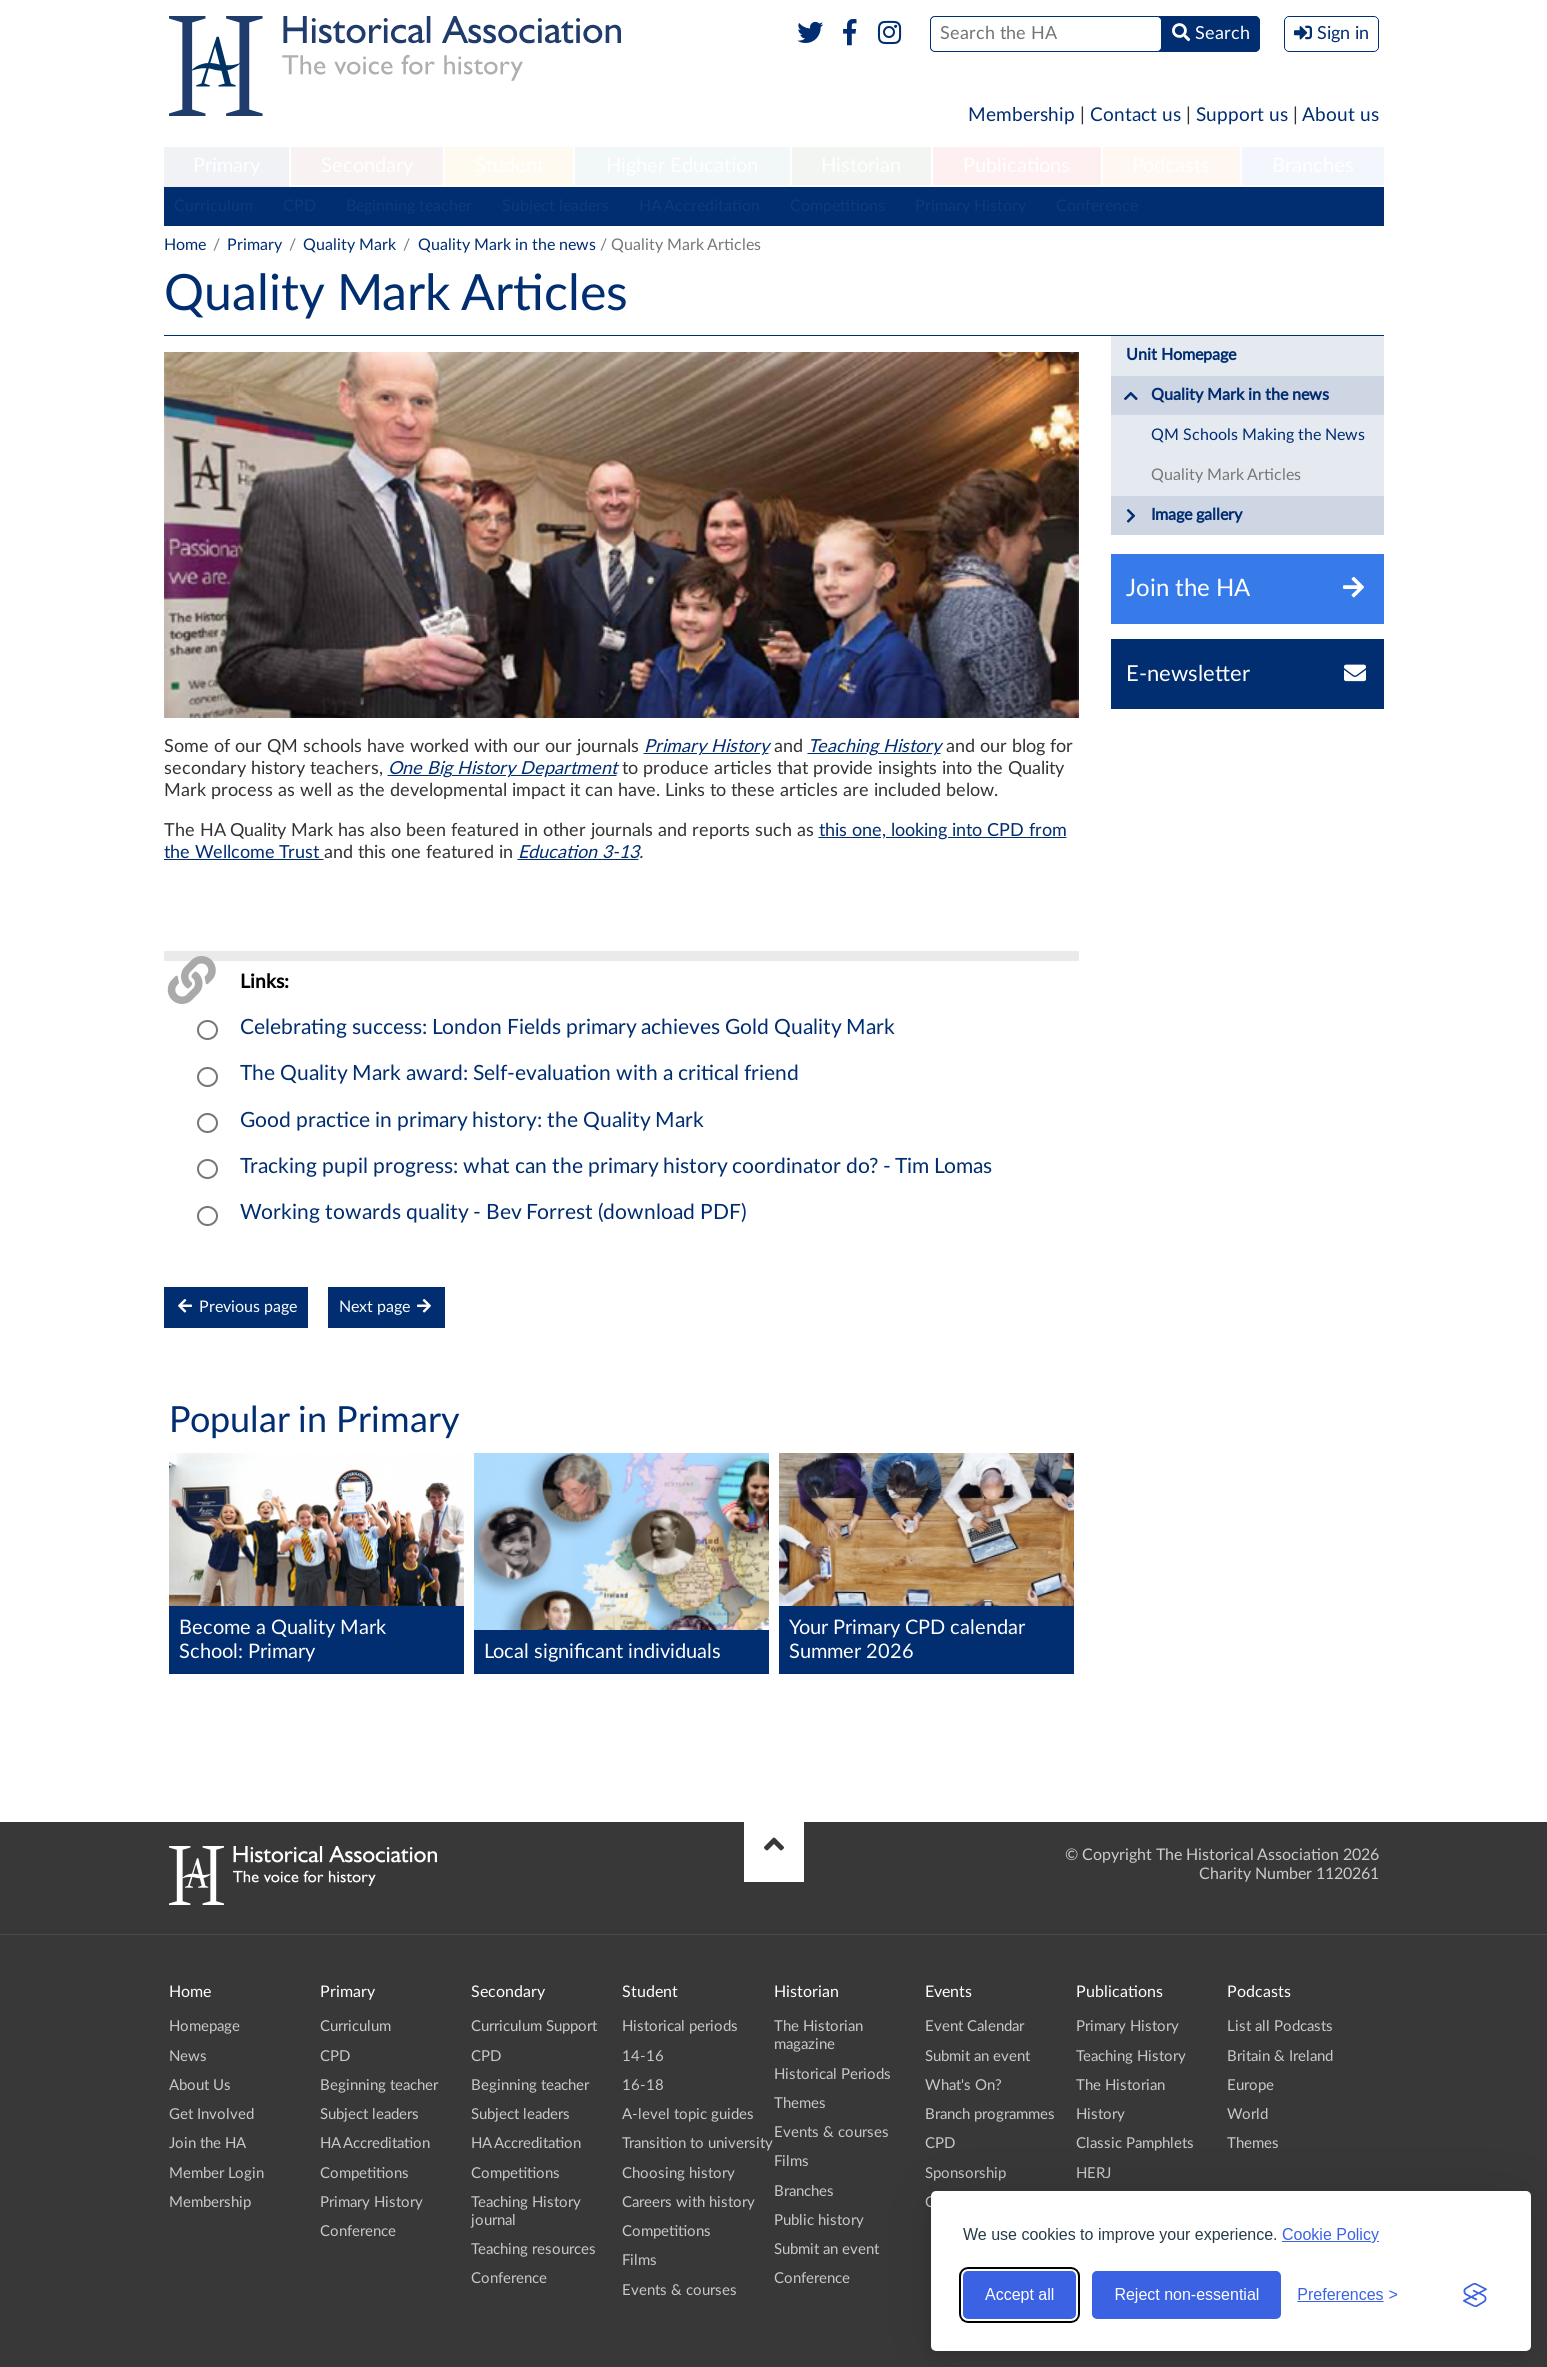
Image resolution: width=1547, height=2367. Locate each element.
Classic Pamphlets (1135, 2143)
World (1247, 2114)
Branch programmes (990, 2114)
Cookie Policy (1330, 2234)
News (188, 2056)
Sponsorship (965, 2173)
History (1100, 2114)
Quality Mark (349, 245)
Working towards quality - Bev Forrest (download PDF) (493, 1212)
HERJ (1093, 2173)
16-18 (643, 2085)
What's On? (963, 2085)
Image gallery (1182, 516)
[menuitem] (227, 167)
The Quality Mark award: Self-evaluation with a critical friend (519, 1073)
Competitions (837, 206)
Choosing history (678, 2173)
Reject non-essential (1186, 2294)
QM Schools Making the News (1258, 435)
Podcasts (1171, 166)
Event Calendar (974, 2026)
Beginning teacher (409, 206)
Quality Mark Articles (1226, 475)
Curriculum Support (534, 2026)
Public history (819, 2220)
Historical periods (680, 2026)
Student (509, 166)
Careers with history (688, 2202)
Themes (800, 2103)
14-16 (643, 2056)
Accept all (1019, 2294)
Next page (386, 1306)
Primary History (970, 206)
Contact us (1135, 115)
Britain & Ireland (1280, 2056)
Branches (1313, 166)
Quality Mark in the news (507, 245)
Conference (1097, 206)
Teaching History (874, 747)
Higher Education (682, 166)
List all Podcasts (1280, 2026)
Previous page (236, 1306)
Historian (861, 166)
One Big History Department (502, 769)
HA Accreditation (699, 206)
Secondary (367, 166)
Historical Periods (832, 2074)
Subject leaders (555, 206)
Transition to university (697, 2143)
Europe (1250, 2085)
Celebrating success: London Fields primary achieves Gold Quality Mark (567, 1027)
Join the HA (207, 2143)
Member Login (216, 2173)
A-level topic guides (688, 2114)
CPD (299, 206)
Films (639, 2260)
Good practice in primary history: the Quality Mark (472, 1120)
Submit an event (826, 2249)
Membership (1021, 115)
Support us (1242, 115)
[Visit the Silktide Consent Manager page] (1475, 2295)
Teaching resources (533, 2249)
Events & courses (679, 2290)
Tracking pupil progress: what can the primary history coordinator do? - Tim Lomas (616, 1166)
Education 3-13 (578, 853)
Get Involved (211, 2114)
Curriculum (213, 206)
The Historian (1120, 2085)
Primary (226, 166)
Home (185, 245)
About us (1340, 115)
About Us (200, 2085)
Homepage (204, 2026)
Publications (1016, 166)
